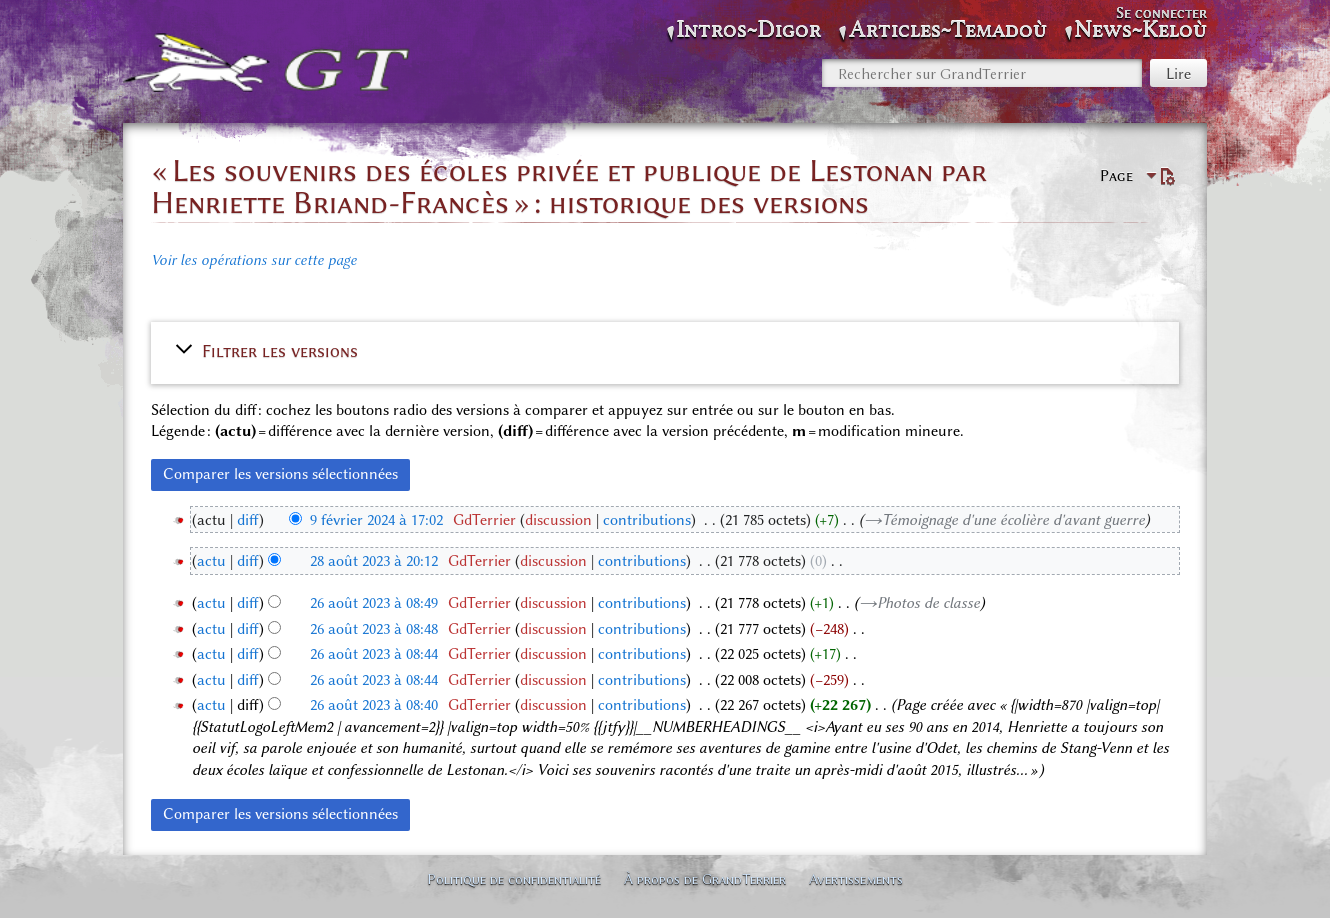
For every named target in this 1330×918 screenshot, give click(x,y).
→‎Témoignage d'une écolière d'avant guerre (1004, 520)
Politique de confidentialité (514, 879)
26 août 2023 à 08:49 (374, 603)
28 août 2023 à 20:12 (374, 561)
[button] (665, 351)
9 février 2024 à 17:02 (376, 520)
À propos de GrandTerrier (705, 879)
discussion (558, 520)
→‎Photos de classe (919, 603)
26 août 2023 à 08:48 (374, 629)
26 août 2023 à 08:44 (374, 654)
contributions (647, 520)
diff (248, 520)
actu (211, 561)
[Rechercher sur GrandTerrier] (982, 73)
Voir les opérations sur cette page (254, 260)
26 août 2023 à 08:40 (374, 705)
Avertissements (856, 879)
